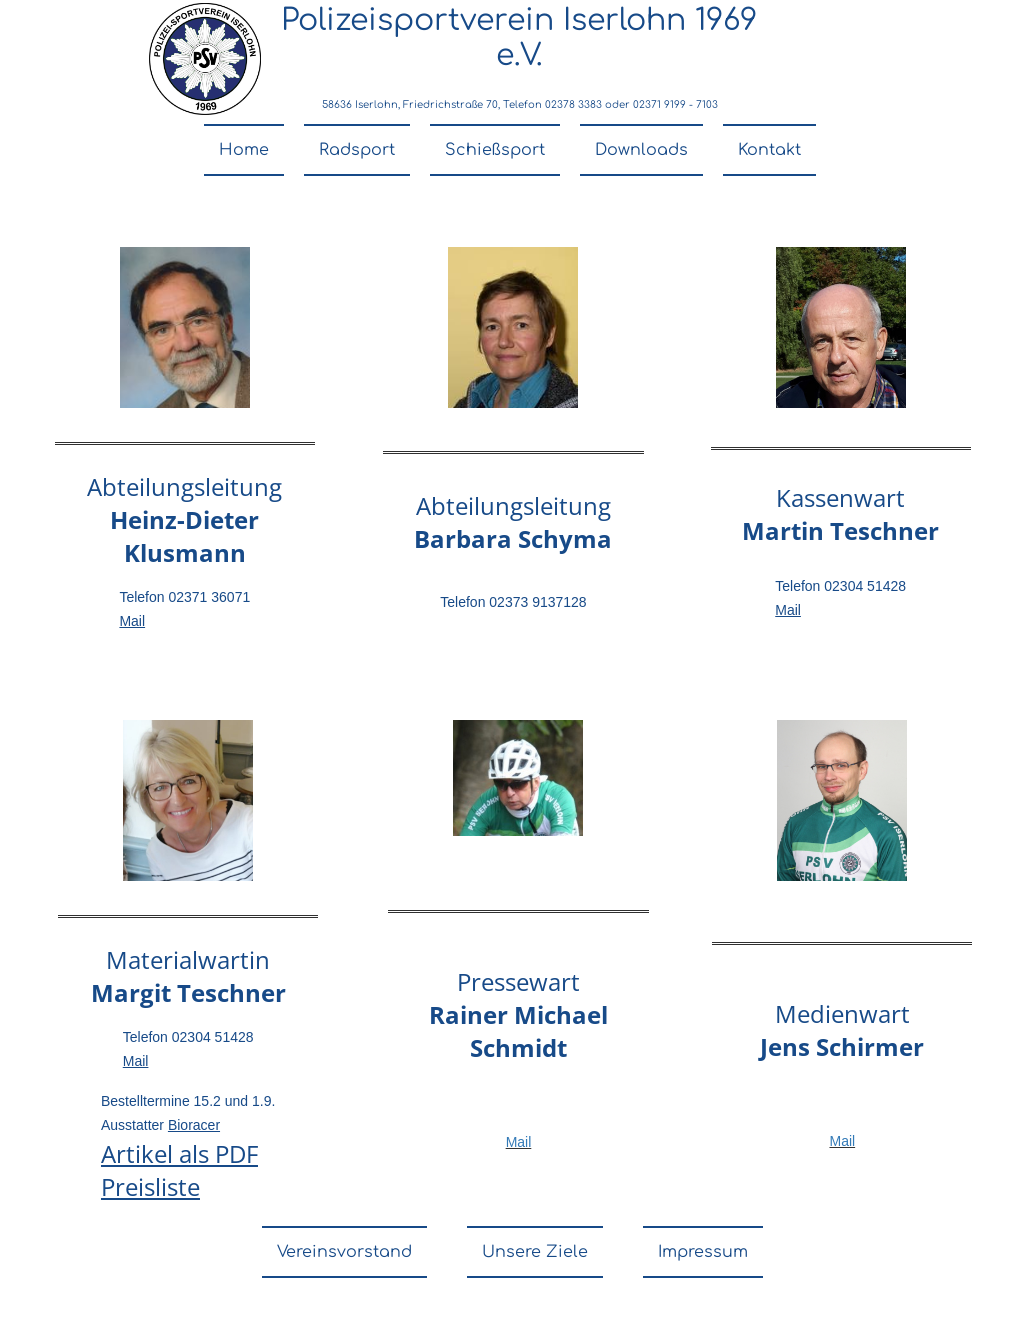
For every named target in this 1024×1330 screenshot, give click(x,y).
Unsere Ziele (535, 1252)
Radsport (357, 150)
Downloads (641, 150)
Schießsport (495, 150)
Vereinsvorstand (344, 1252)
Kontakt (769, 150)
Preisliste (150, 1186)
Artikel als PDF (179, 1153)
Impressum (703, 1252)
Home (244, 150)
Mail (132, 621)
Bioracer (194, 1125)
